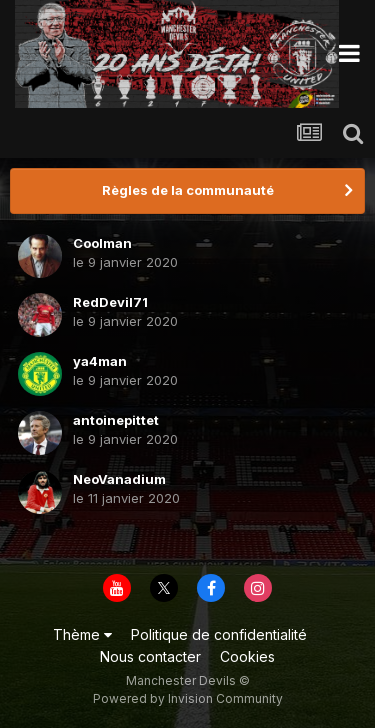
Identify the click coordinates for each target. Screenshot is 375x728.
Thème (82, 634)
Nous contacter (150, 656)
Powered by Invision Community (188, 698)
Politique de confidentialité (219, 634)
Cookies (247, 656)
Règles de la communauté (188, 190)
